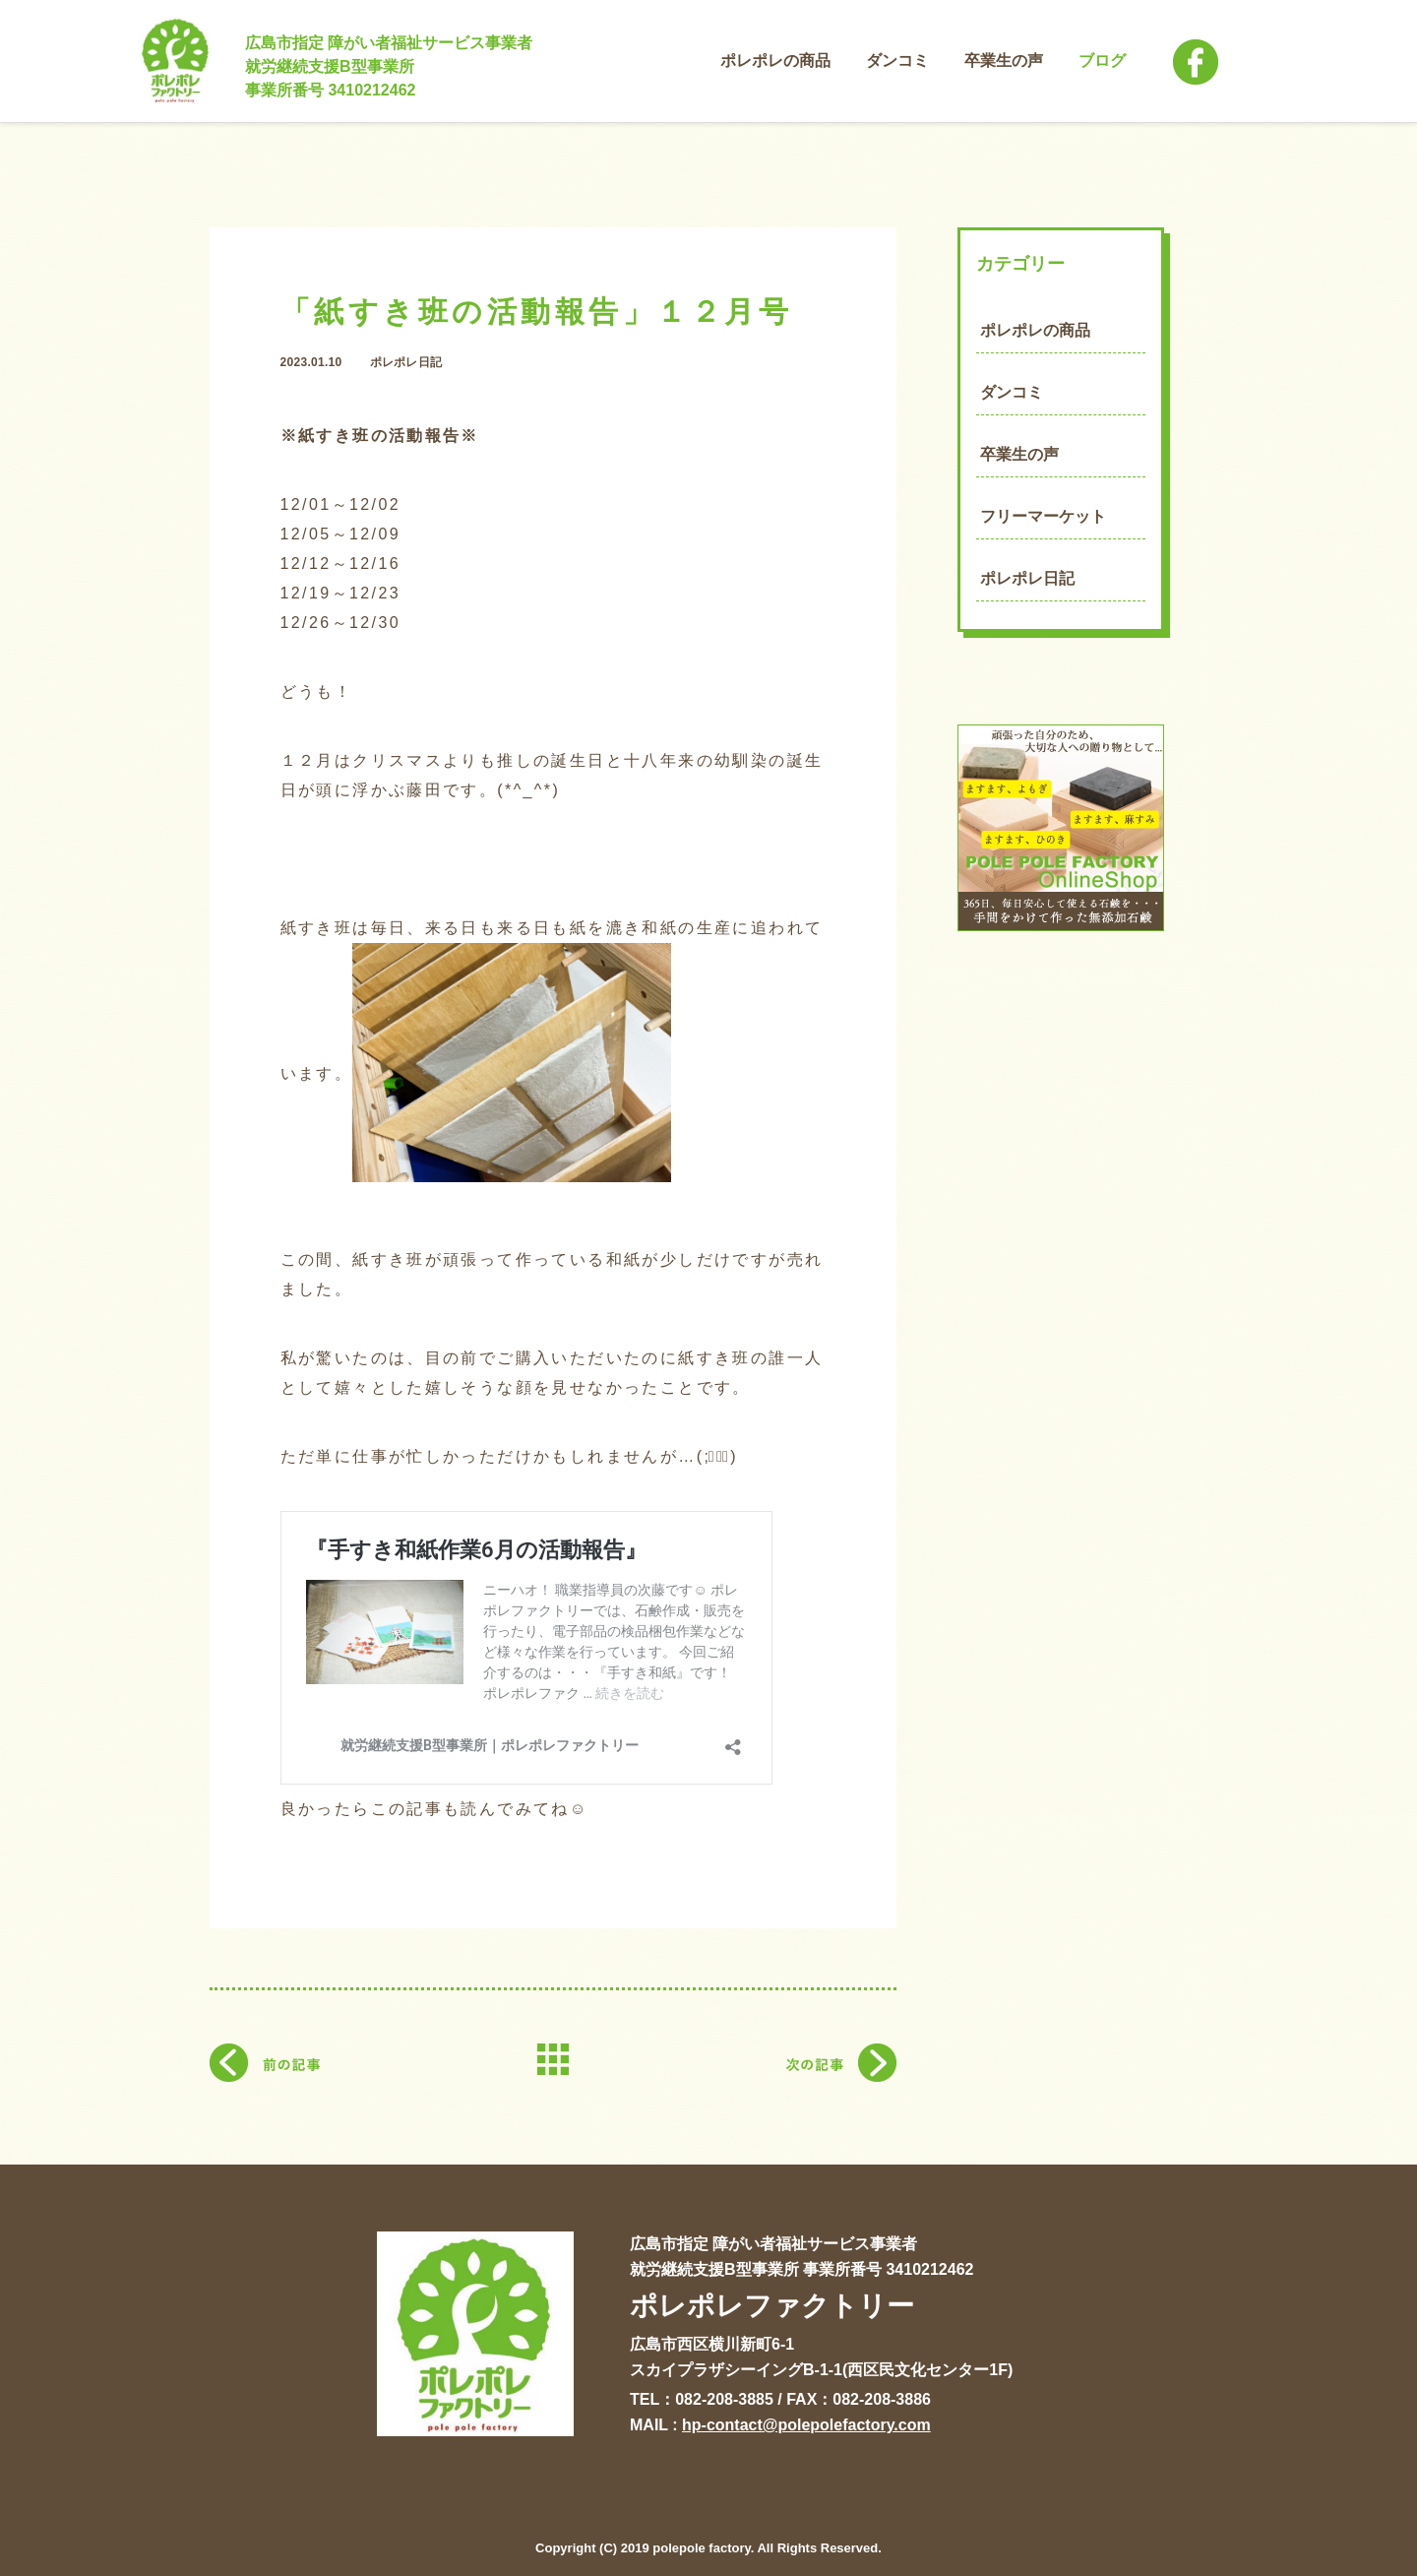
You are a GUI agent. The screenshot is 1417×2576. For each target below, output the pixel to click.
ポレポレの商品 (1035, 330)
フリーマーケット (1043, 516)
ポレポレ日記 (1027, 578)
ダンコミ (1011, 392)
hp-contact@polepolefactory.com (806, 2425)
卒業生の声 (1019, 454)
